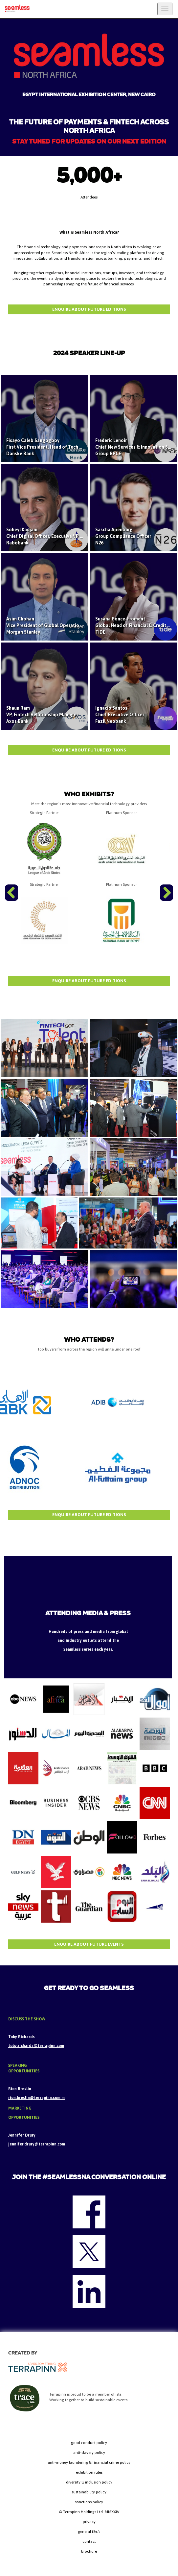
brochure (89, 2551)
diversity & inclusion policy (89, 2482)
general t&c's (89, 2531)
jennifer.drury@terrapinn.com (36, 2144)
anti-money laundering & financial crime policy (89, 2462)
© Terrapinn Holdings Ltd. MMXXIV (89, 2512)
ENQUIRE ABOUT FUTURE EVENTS (89, 1944)
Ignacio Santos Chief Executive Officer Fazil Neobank (119, 714)
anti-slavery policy (89, 2452)
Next (167, 900)
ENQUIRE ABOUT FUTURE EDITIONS (89, 750)
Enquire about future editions (89, 309)
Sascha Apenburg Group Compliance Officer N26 (123, 536)
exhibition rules (89, 2472)
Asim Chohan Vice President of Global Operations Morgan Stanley (45, 625)
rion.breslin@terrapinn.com (34, 2097)
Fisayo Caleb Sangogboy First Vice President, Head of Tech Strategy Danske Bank (52, 447)
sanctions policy (89, 2502)
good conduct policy (89, 2442)
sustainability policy (89, 2492)
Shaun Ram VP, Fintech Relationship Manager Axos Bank (42, 714)
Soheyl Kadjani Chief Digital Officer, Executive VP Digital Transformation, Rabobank (68, 536)
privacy (89, 2521)
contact (89, 2541)
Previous (12, 900)
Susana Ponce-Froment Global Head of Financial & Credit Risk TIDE (135, 625)
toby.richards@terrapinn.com (36, 2045)
